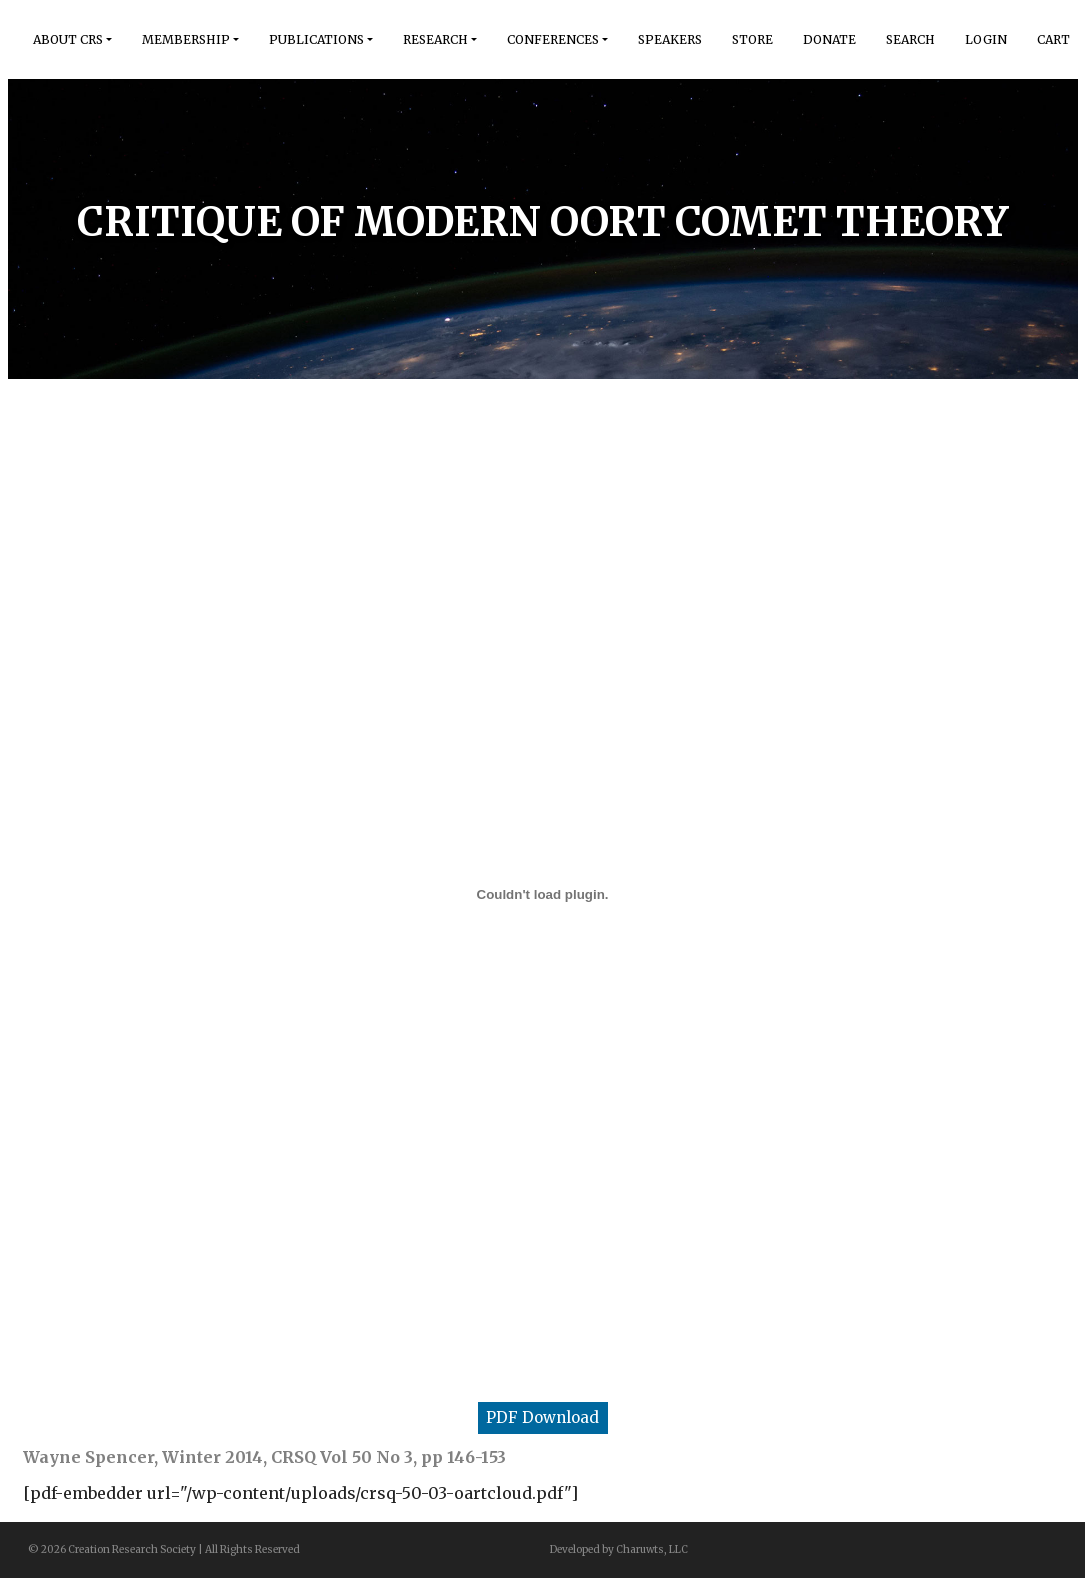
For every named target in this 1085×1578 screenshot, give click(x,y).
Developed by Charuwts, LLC (619, 1549)
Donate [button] (829, 39)
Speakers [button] (670, 39)
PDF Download (542, 1417)
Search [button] (910, 39)
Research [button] (435, 39)
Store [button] (752, 39)
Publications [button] (316, 39)
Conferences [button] (553, 39)
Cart (1053, 39)
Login (986, 39)
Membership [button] (186, 39)
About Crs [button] (68, 39)
